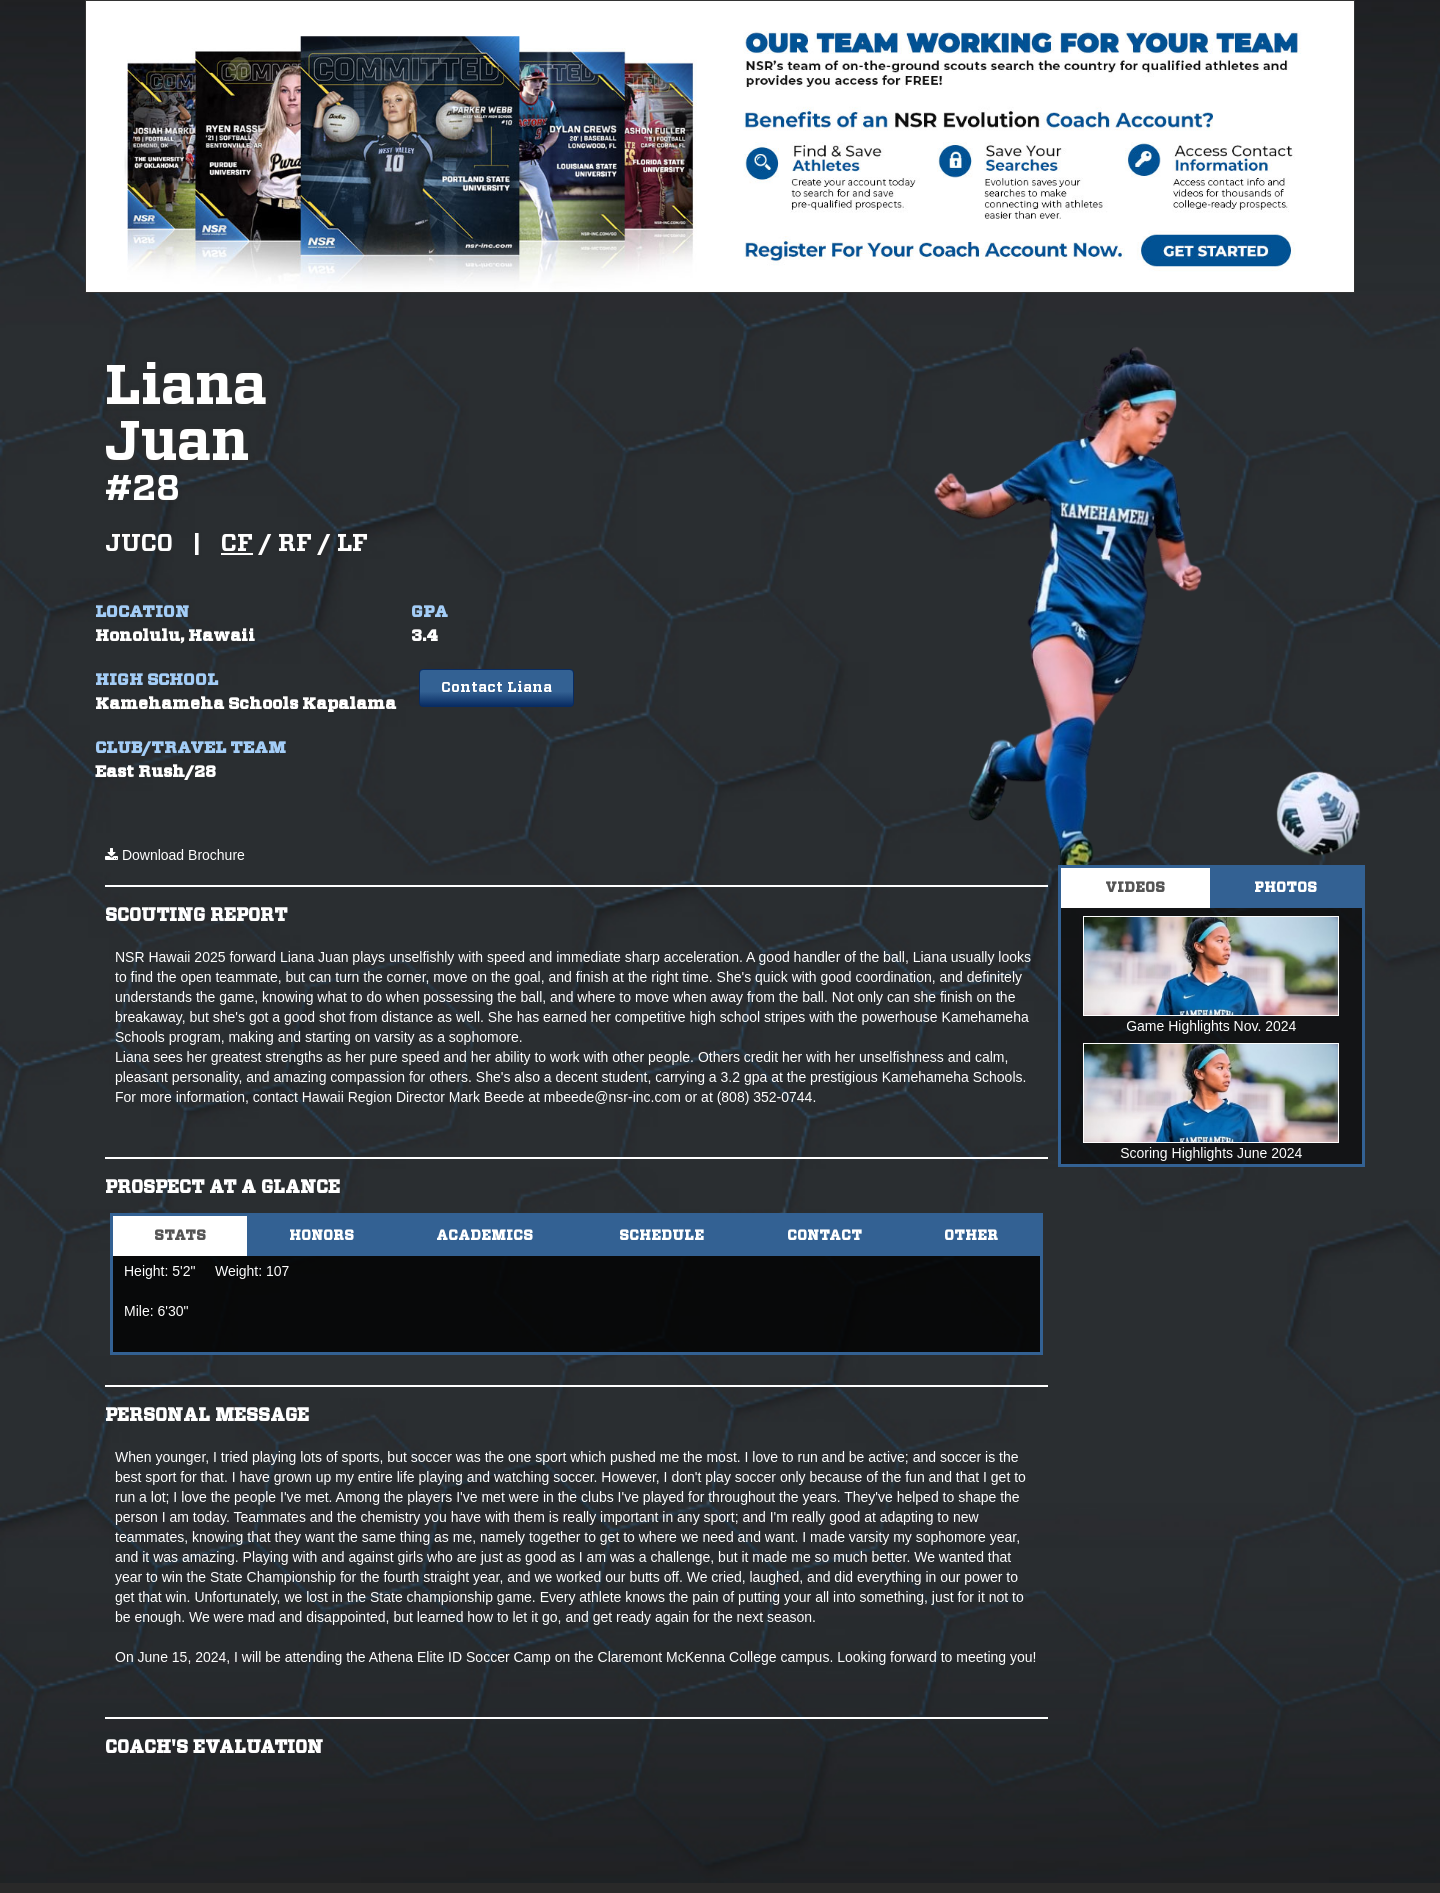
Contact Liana (496, 688)
